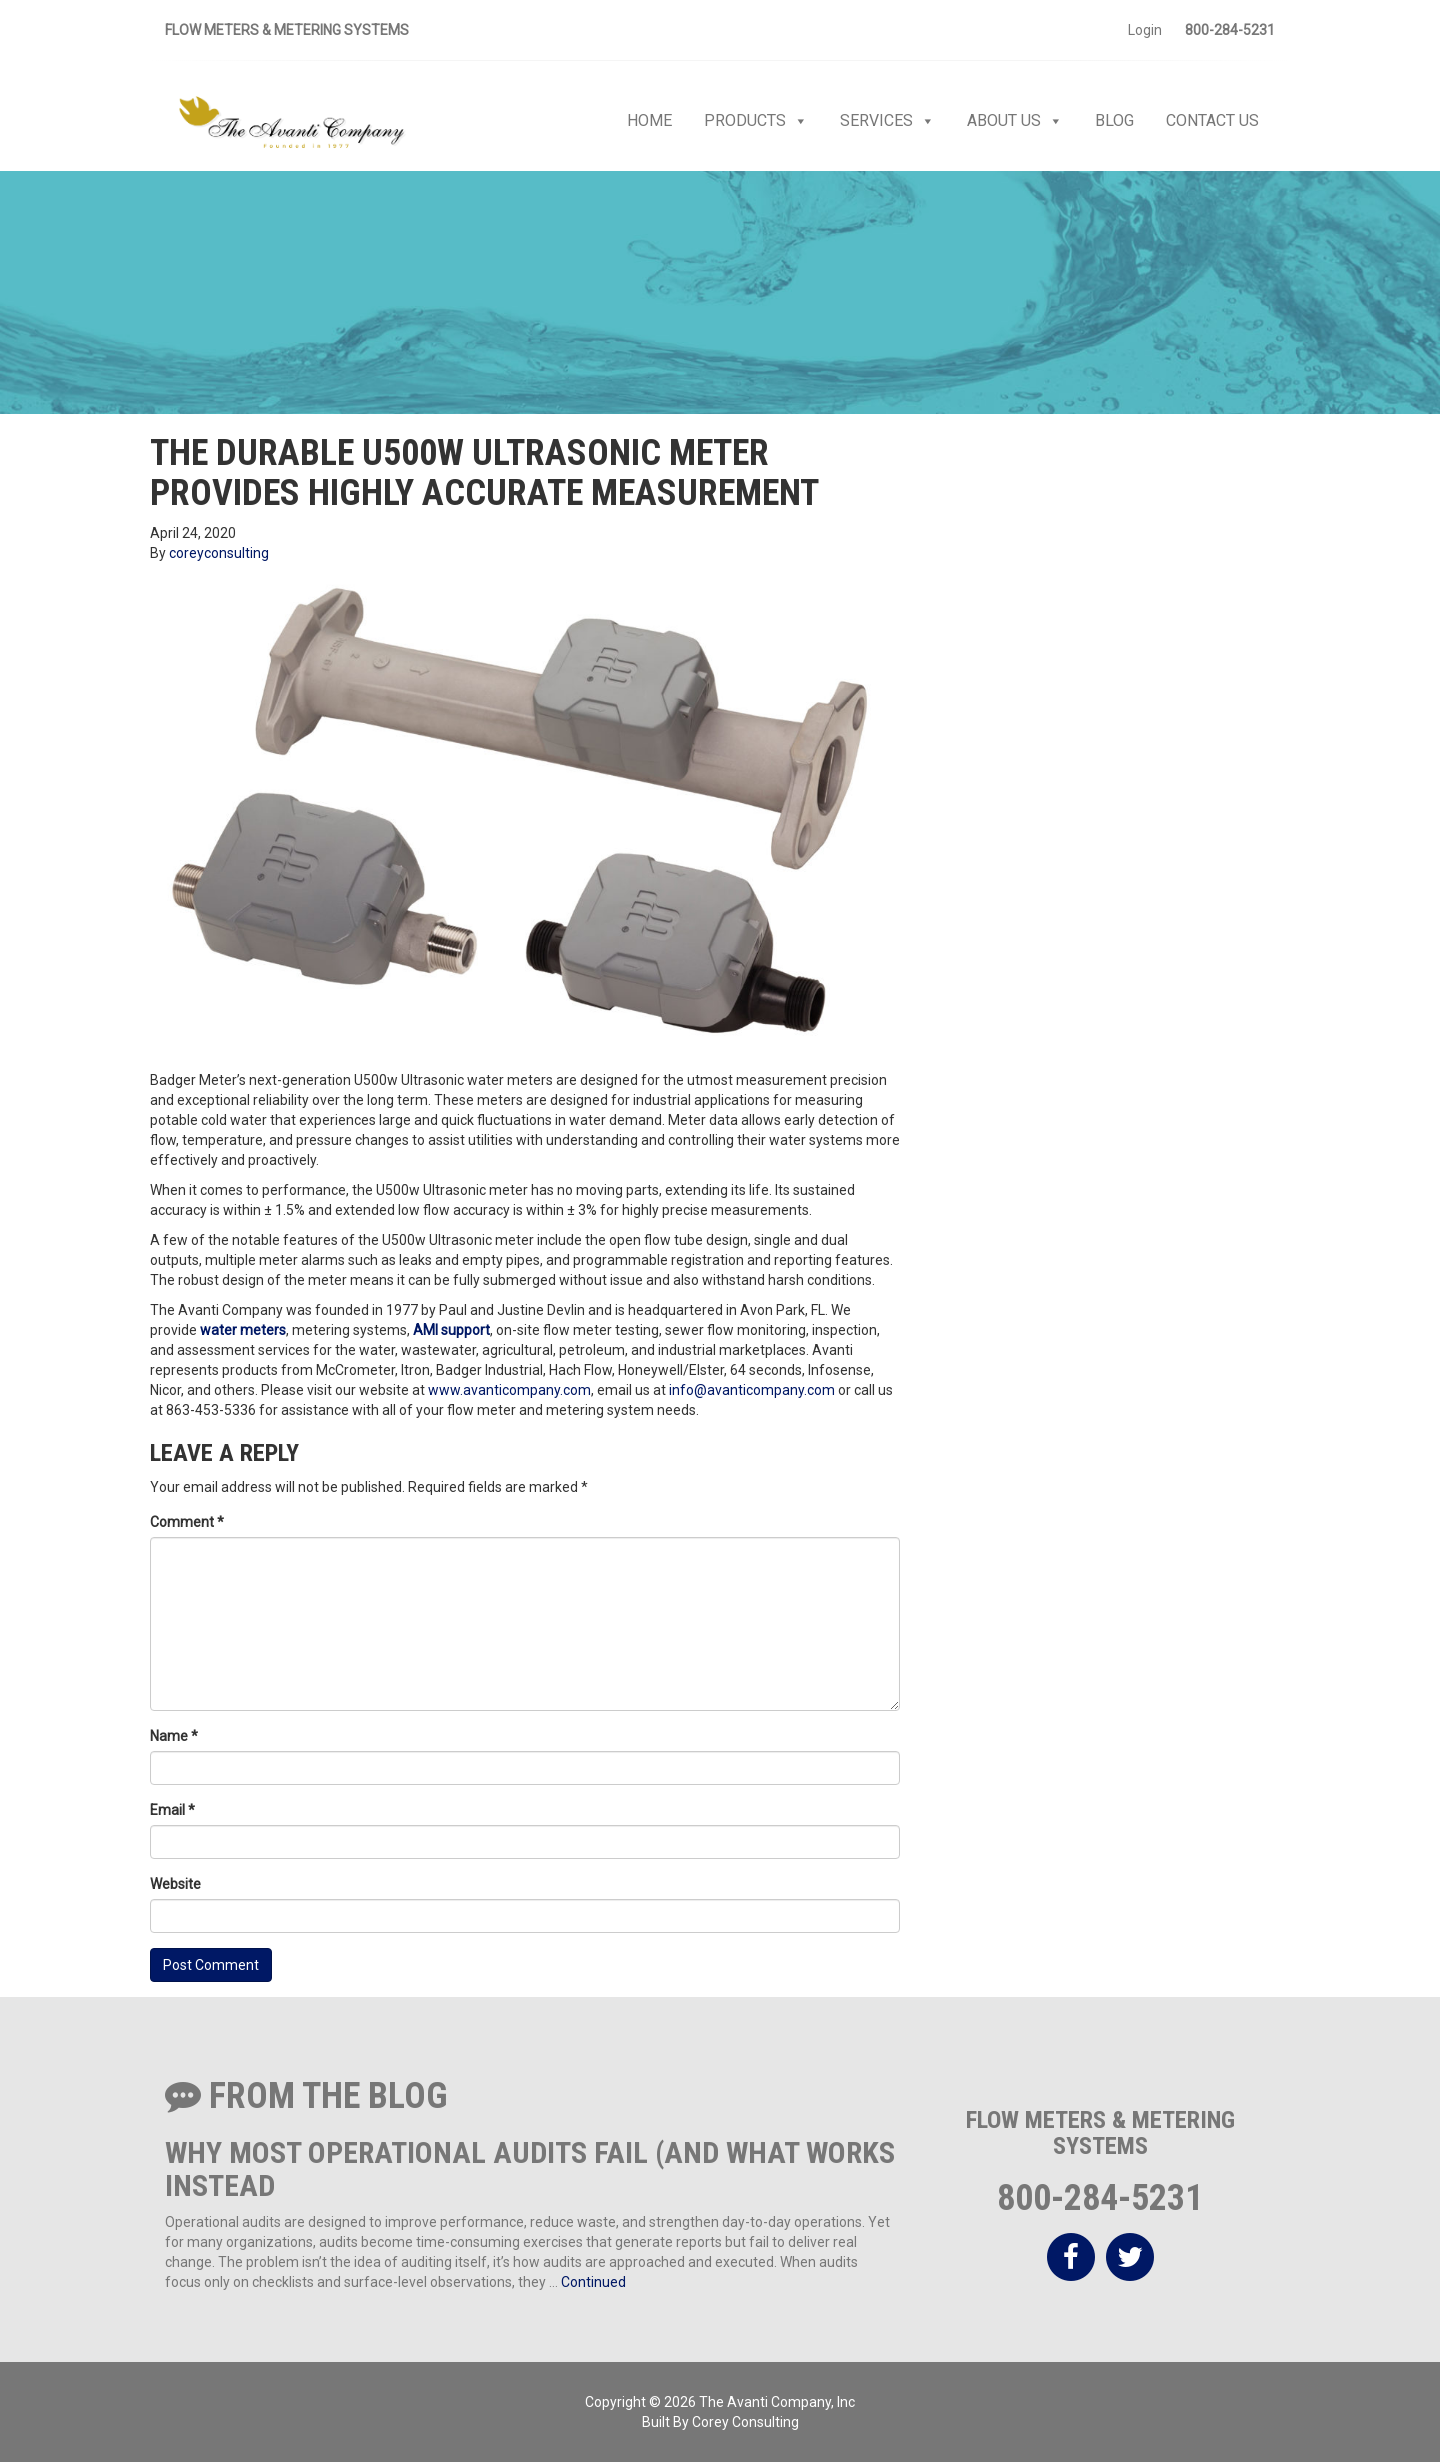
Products (756, 121)
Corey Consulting (745, 2422)
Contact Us (1212, 120)
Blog (1114, 120)
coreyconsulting (219, 553)
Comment (187, 1522)
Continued (593, 2282)
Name (174, 1736)
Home (649, 120)
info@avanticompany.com (752, 1390)
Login (1145, 30)
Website (175, 1884)
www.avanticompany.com (509, 1390)
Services (887, 121)
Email (172, 1810)
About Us (1015, 121)
